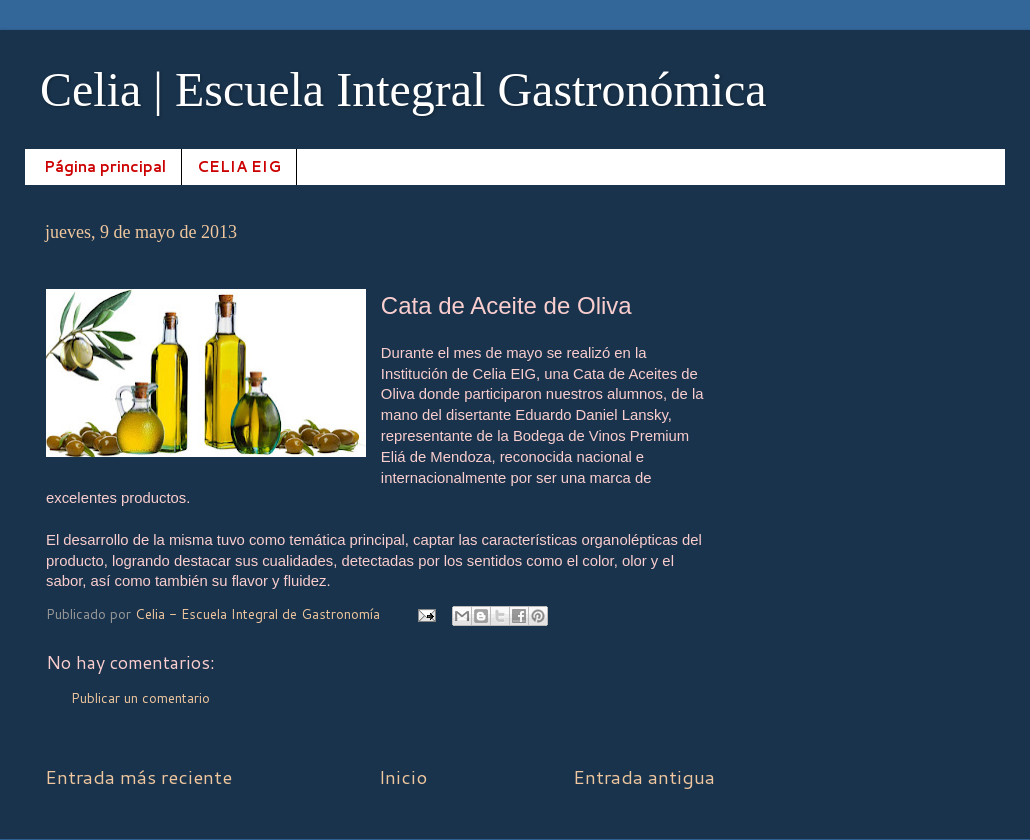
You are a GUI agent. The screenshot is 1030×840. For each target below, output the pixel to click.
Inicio (403, 776)
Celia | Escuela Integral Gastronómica (403, 89)
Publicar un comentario (140, 697)
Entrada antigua (644, 776)
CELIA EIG (239, 166)
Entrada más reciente (138, 776)
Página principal (105, 166)
